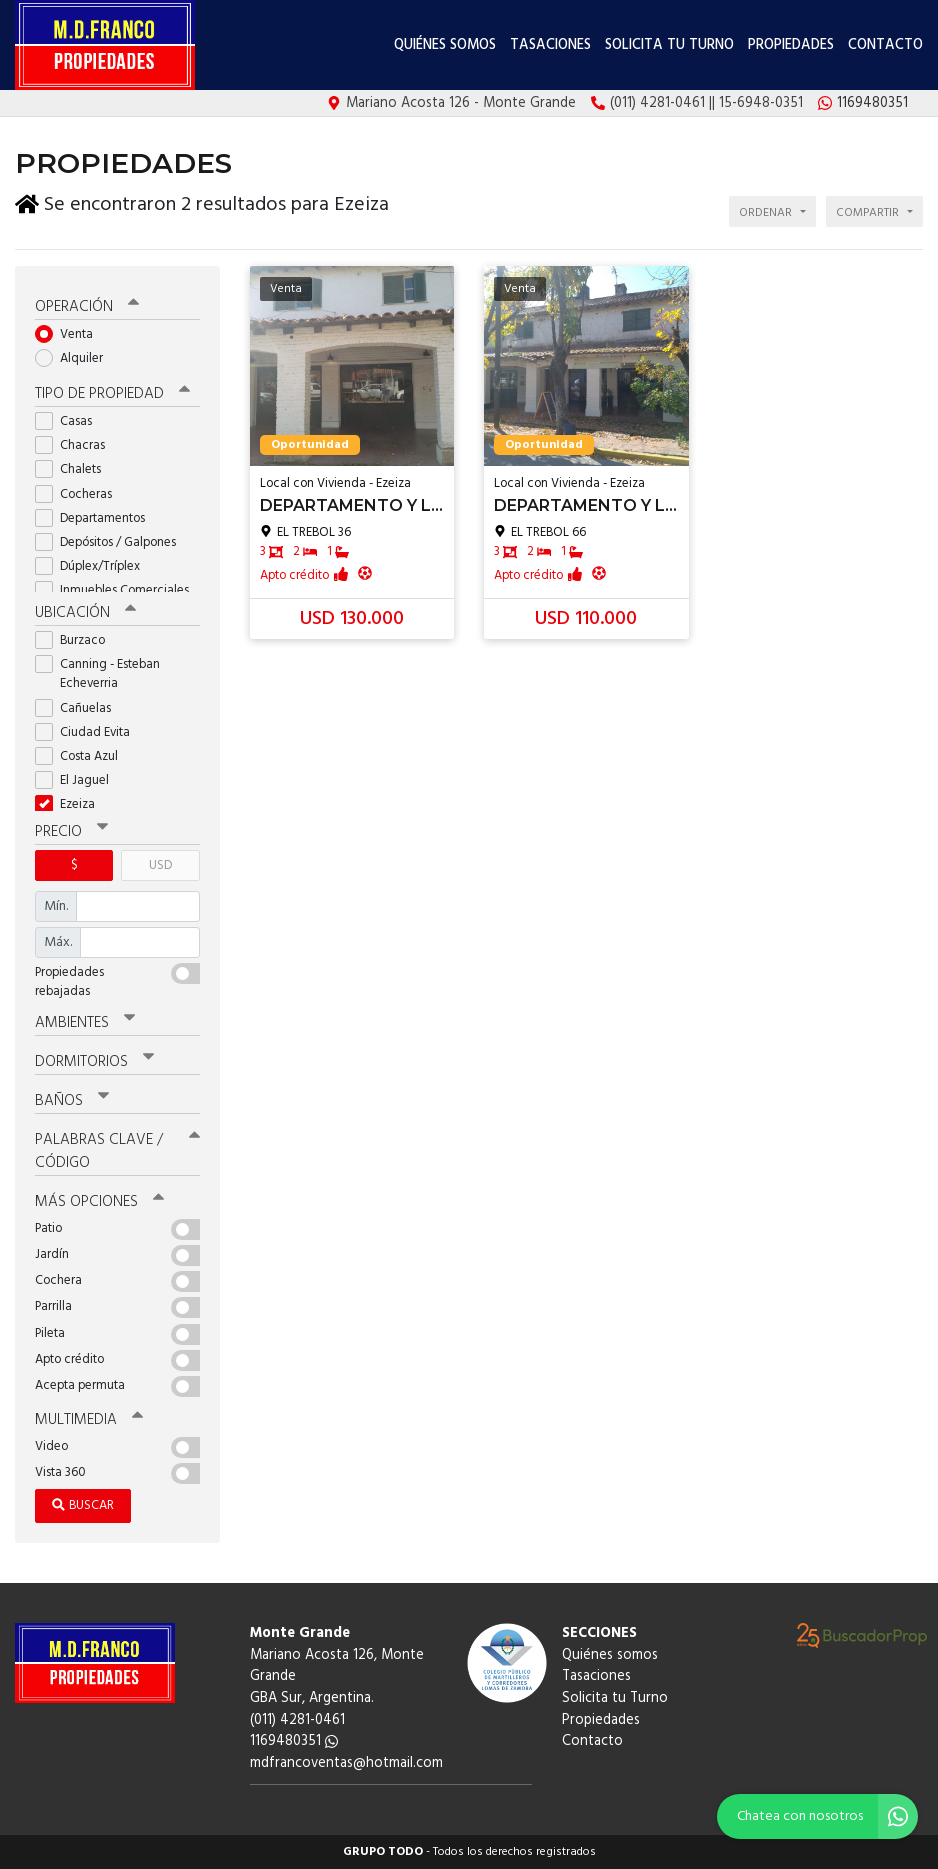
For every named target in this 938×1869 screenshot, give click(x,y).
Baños (72, 1101)
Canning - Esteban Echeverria (97, 674)
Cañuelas (79, 708)
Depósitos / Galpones (112, 542)
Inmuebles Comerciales (117, 590)
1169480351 (294, 1741)
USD (160, 865)
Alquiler (75, 358)
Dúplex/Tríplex (94, 566)
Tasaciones (550, 45)
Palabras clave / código (117, 1151)
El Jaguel (78, 780)
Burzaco (76, 640)
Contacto (885, 45)
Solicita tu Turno (669, 45)
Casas (70, 421)
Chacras (76, 445)
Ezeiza (71, 804)
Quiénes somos (445, 45)
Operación (87, 307)
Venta (70, 334)
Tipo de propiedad (112, 394)
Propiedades (791, 45)
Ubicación (85, 613)
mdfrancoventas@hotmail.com (346, 1763)
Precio (71, 832)
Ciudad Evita (89, 732)
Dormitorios (94, 1062)
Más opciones (99, 1202)
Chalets (74, 469)
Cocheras (80, 494)
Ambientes (85, 1023)
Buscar (83, 1505)
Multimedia (89, 1420)
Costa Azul (83, 756)
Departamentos (96, 518)
